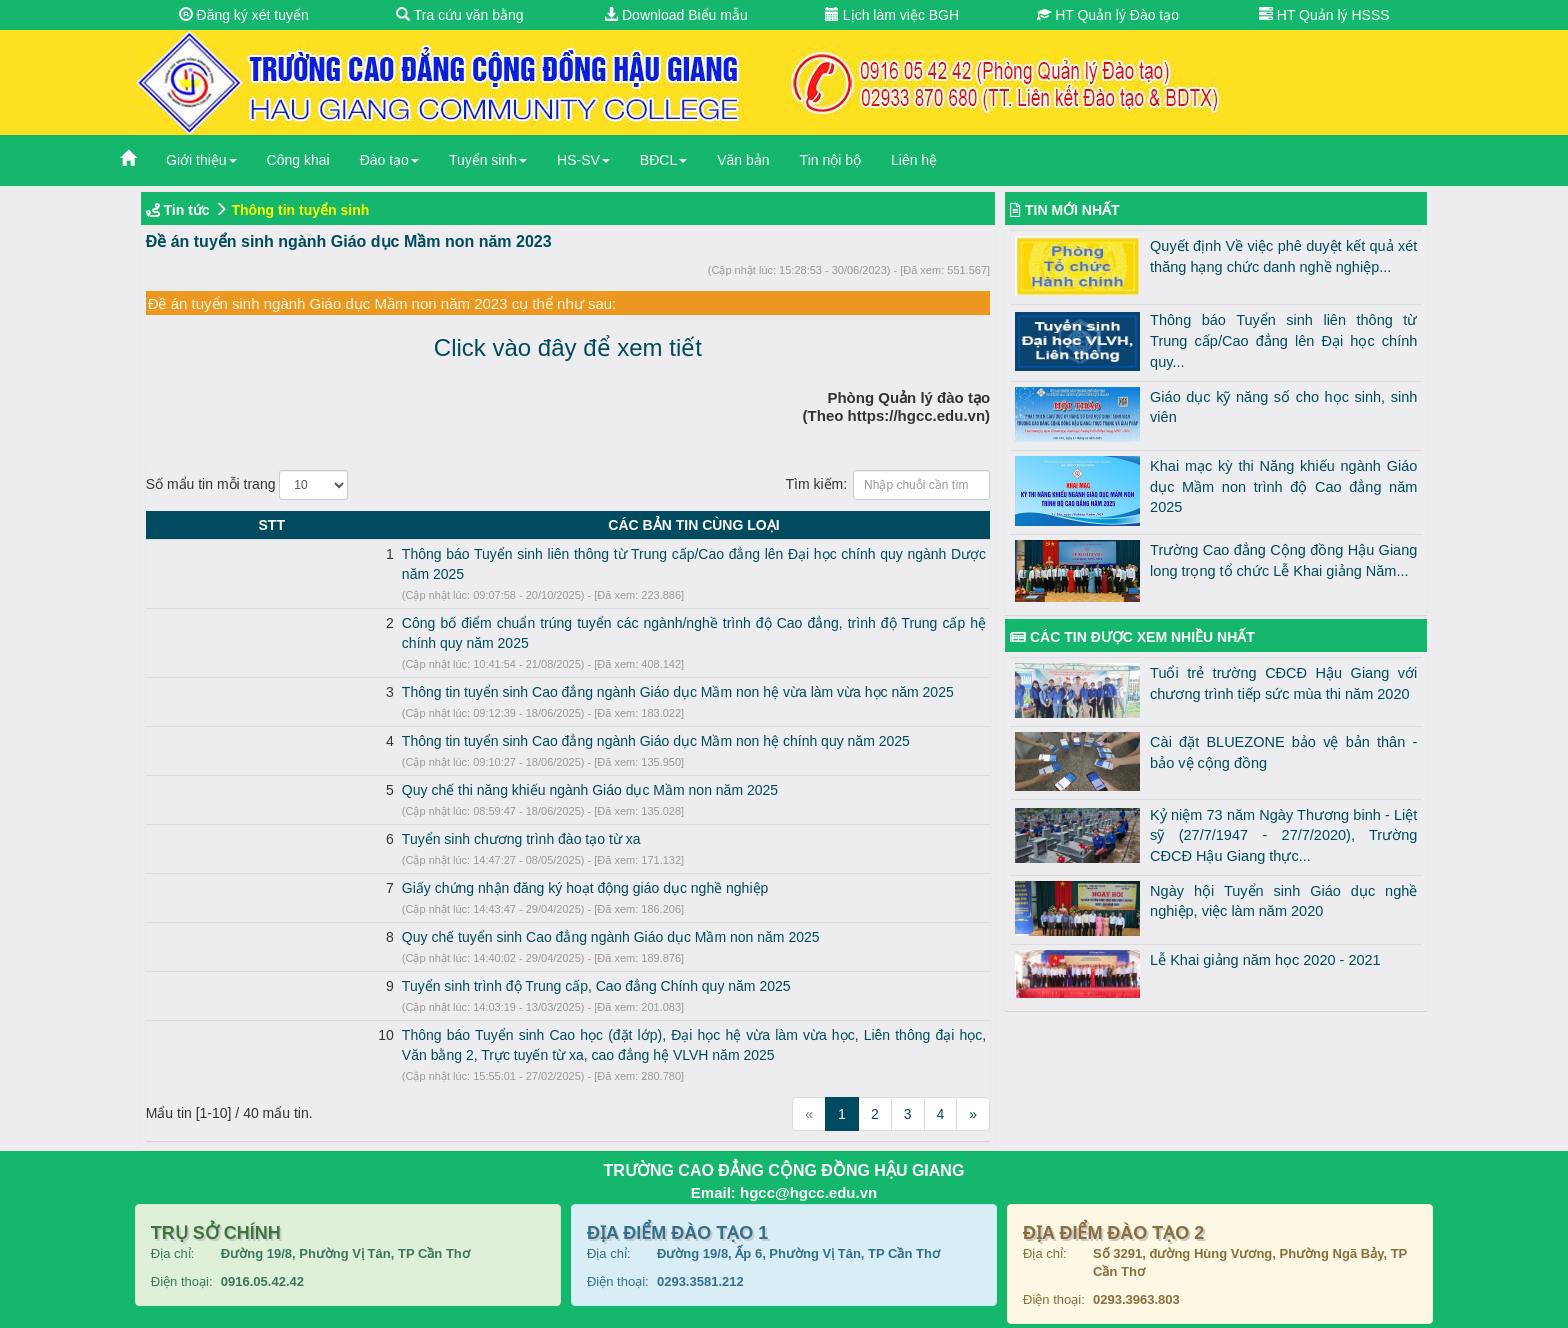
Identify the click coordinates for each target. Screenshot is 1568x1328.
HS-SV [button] (583, 160)
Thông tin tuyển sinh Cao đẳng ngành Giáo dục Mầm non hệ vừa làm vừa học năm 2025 (461, 652)
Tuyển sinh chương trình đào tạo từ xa (304, 799)
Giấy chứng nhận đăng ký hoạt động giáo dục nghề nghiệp (368, 848)
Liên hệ (914, 160)
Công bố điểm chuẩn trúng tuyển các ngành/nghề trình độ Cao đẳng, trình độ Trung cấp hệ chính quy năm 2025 (533, 603)
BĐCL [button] (663, 160)
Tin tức (187, 210)
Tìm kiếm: (887, 485)
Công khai (298, 160)
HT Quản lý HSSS (1324, 15)
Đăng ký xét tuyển (244, 15)
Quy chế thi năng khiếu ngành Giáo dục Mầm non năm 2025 (373, 750)
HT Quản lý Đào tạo (1108, 15)
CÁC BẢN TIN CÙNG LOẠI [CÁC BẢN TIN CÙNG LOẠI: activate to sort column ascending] (585, 525)
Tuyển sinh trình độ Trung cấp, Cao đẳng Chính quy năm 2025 (379, 946)
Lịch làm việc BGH (892, 15)
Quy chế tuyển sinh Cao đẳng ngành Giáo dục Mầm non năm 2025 (394, 897)
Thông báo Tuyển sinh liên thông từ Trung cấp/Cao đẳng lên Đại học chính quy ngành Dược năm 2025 (504, 554)
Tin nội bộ (830, 160)
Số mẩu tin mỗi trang (247, 485)
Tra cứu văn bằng (460, 15)
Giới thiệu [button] (201, 160)
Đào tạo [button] (389, 160)
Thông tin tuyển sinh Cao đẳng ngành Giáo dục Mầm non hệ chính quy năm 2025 (439, 701)
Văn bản (743, 160)
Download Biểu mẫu (676, 15)
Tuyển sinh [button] (488, 160)
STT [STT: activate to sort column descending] (163, 525)
